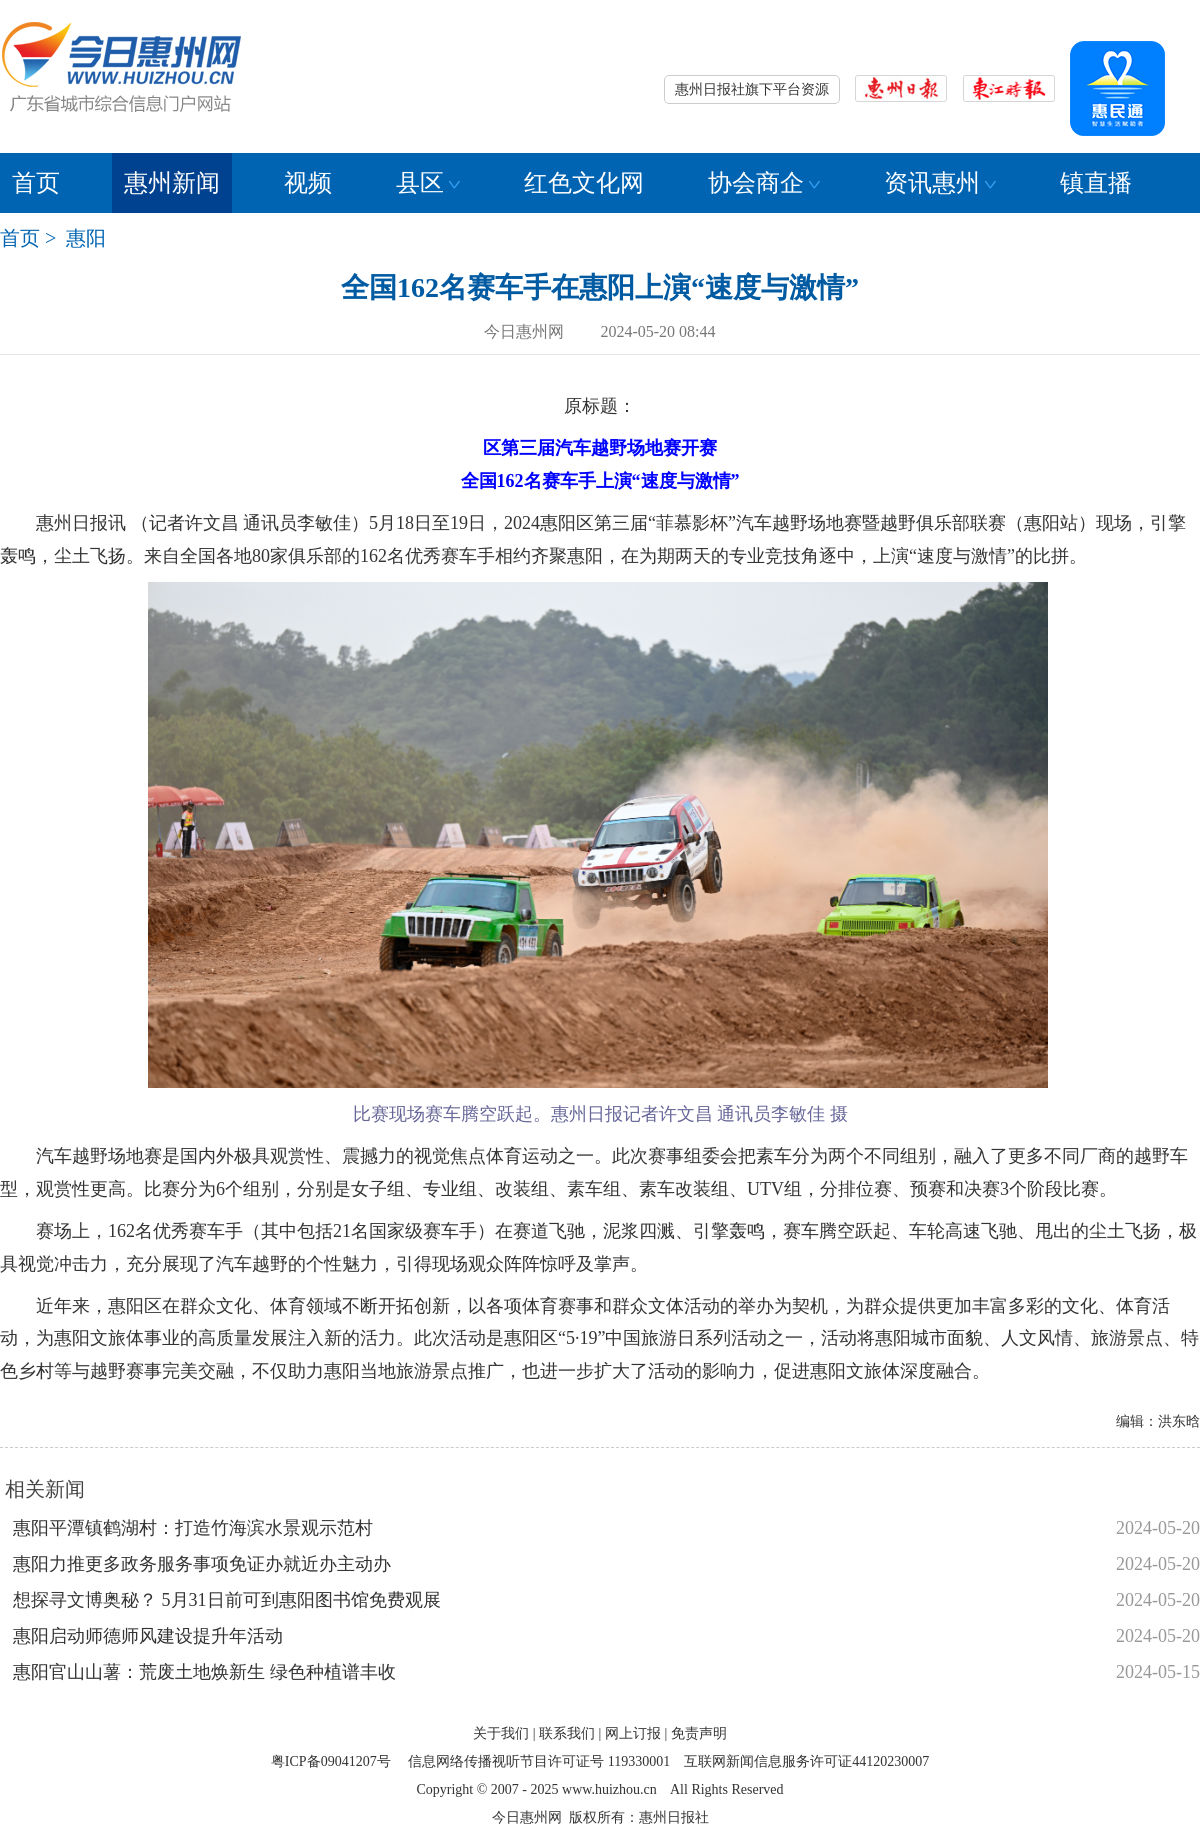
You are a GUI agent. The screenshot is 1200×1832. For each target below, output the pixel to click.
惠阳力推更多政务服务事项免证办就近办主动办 (202, 1564)
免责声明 (699, 1733)
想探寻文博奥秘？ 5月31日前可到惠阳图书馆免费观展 (227, 1600)
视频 (308, 183)
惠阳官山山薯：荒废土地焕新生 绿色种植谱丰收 (204, 1672)
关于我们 (501, 1733)
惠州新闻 (172, 183)
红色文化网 (584, 183)
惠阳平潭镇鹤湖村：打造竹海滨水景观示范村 (193, 1528)
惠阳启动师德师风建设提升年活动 (148, 1636)
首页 (36, 183)
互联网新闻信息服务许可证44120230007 (806, 1761)
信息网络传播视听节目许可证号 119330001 (539, 1761)
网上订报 (633, 1733)
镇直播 (1096, 183)
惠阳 (86, 238)
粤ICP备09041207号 (331, 1761)
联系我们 (567, 1733)
